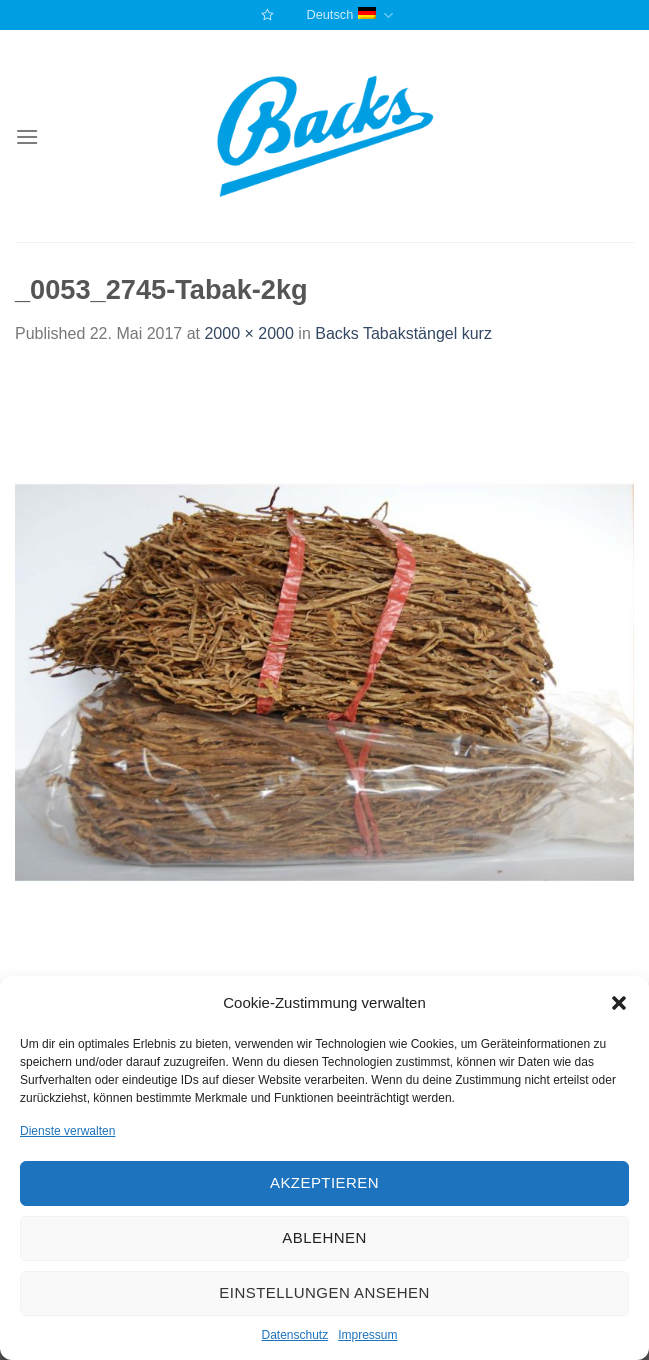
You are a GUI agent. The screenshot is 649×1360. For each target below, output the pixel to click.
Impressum (367, 1335)
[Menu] (27, 136)
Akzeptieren (324, 1182)
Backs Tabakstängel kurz (403, 333)
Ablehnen (324, 1237)
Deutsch (349, 15)
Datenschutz (294, 1335)
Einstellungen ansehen (324, 1292)
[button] (619, 1003)
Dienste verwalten (67, 1131)
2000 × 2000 (248, 333)
